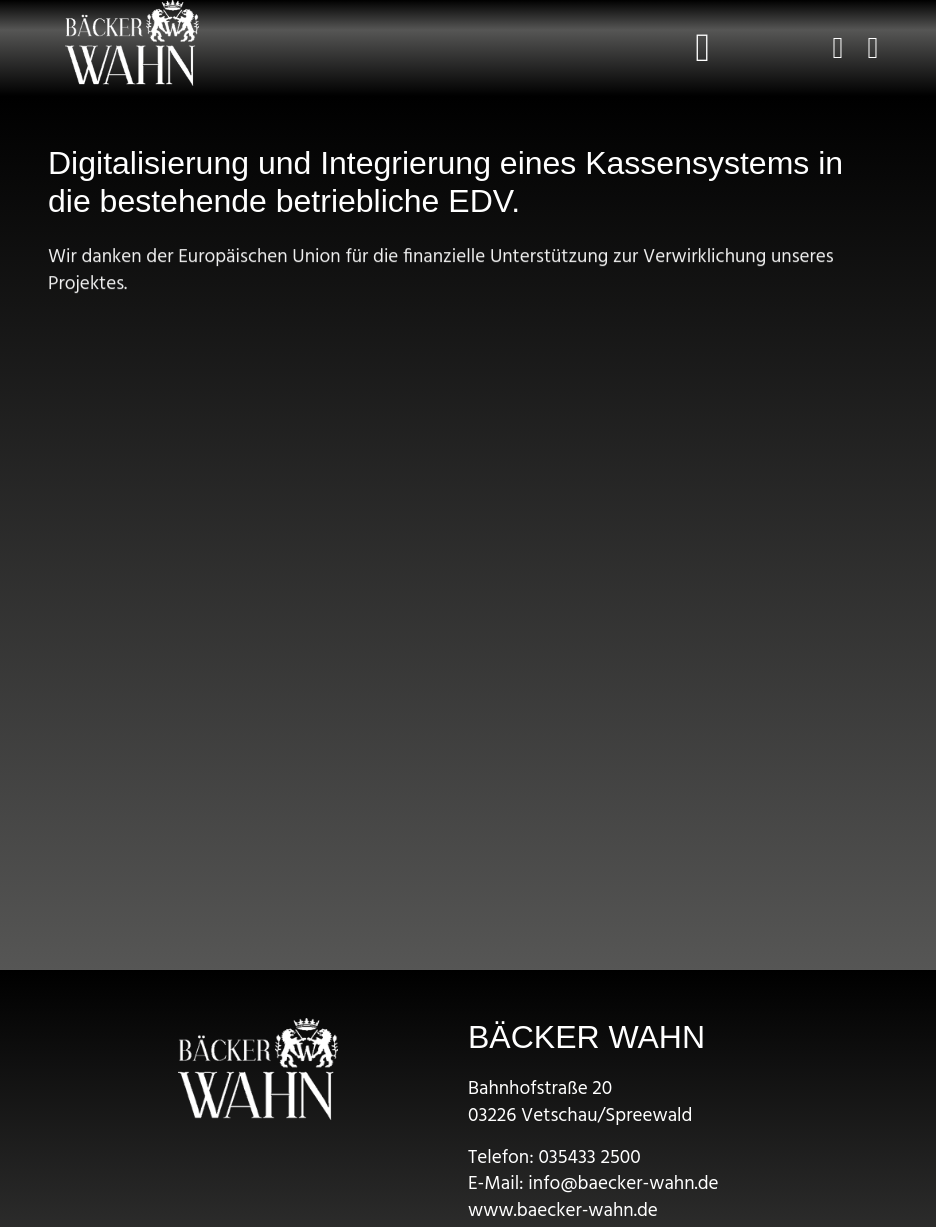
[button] (702, 48)
